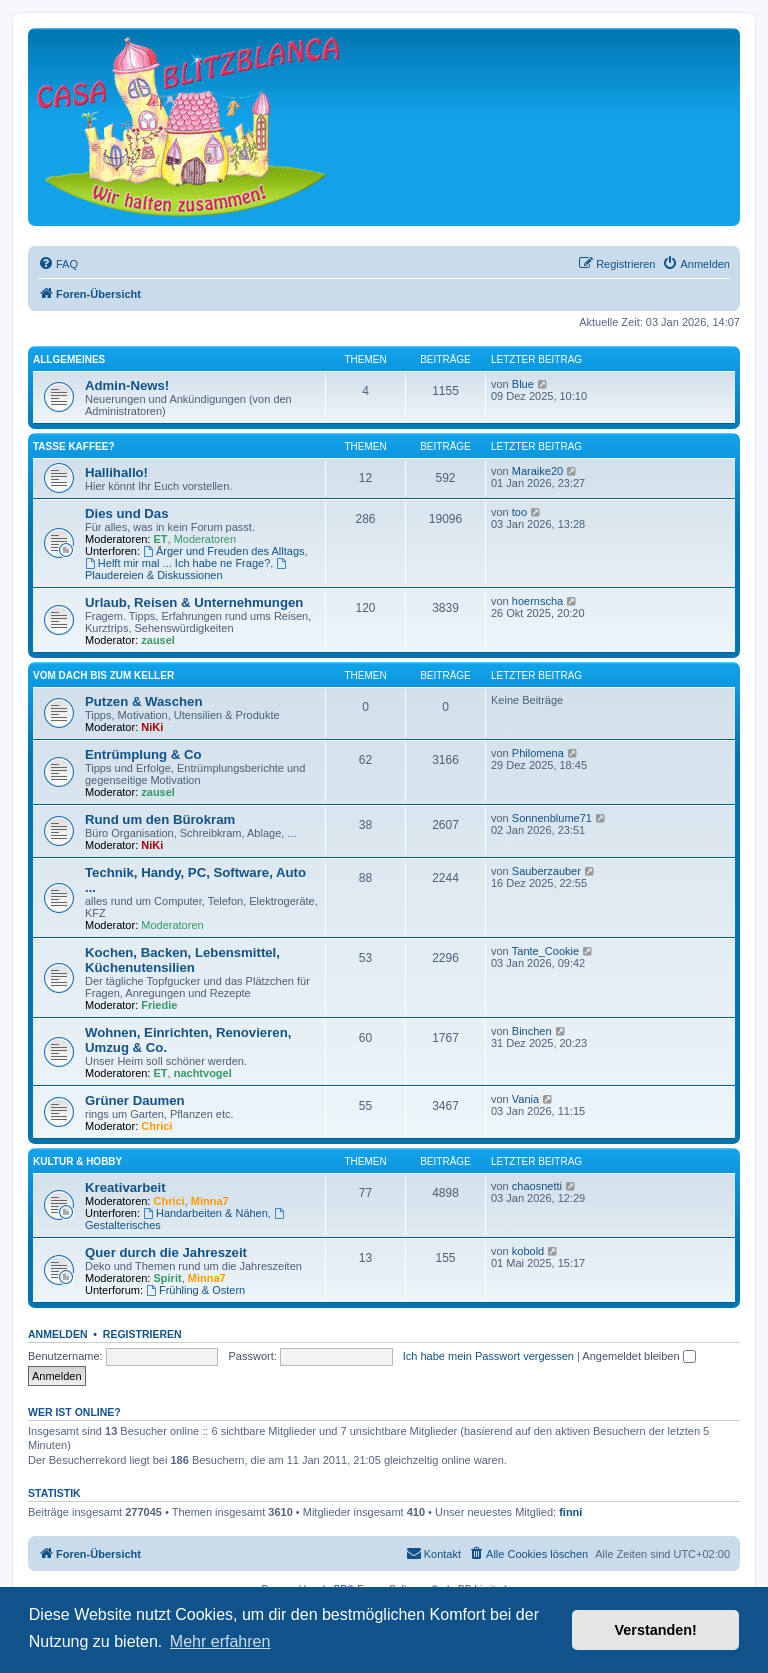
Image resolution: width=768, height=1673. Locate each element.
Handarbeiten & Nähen (205, 1213)
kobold (528, 1251)
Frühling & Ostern (195, 1290)
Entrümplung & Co (143, 754)
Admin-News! (127, 385)
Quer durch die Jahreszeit (166, 1252)
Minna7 (210, 1201)
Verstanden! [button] (656, 1630)
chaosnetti (537, 1186)
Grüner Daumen (135, 1100)
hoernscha (537, 601)
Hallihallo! (116, 472)
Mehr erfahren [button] (220, 1641)
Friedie (159, 1005)
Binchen (532, 1031)
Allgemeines (69, 359)
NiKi (152, 727)
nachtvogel (203, 1073)
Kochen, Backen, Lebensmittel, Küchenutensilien (182, 960)
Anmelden (58, 1334)
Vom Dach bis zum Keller (103, 675)
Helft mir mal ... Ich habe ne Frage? (177, 563)
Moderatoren (205, 539)
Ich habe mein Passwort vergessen (488, 1356)
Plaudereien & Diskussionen (187, 569)
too (519, 512)
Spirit (168, 1278)
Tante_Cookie (545, 951)
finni (570, 1512)
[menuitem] (58, 264)
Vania (525, 1099)
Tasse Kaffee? (73, 446)
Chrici (156, 1126)
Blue (523, 384)
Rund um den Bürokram (160, 819)
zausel (158, 640)
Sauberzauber (546, 871)
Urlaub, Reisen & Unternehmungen (194, 602)
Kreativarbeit (125, 1187)
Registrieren (142, 1334)
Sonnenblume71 (552, 818)
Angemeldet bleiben (638, 1356)
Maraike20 (537, 471)
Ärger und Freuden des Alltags (223, 551)
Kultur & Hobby (77, 1161)
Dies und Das (127, 513)
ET (161, 539)
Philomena (538, 753)
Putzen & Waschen (143, 701)
